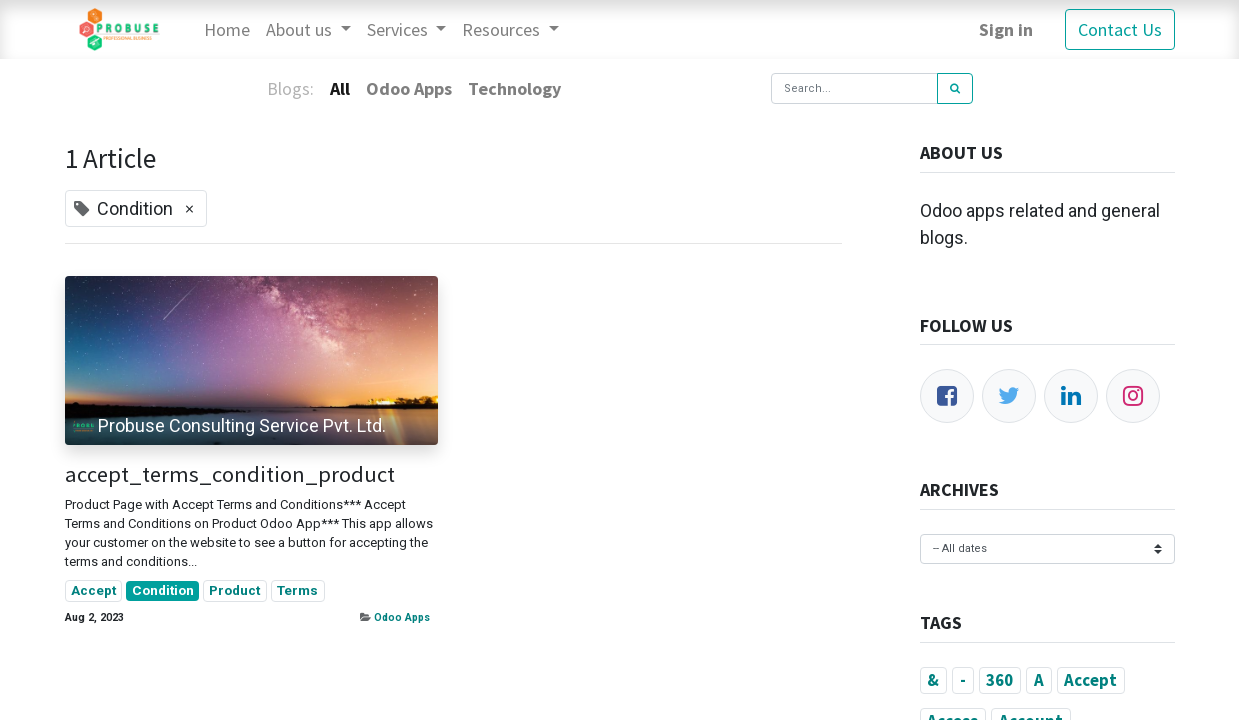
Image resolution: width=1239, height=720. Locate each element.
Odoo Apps (402, 617)
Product (234, 590)
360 (999, 680)
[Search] (955, 88)
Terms (297, 590)
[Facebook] (947, 396)
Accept (93, 590)
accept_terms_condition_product (230, 474)
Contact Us (1120, 29)
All (340, 88)
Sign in (1006, 29)
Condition (163, 590)
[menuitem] (227, 29)
